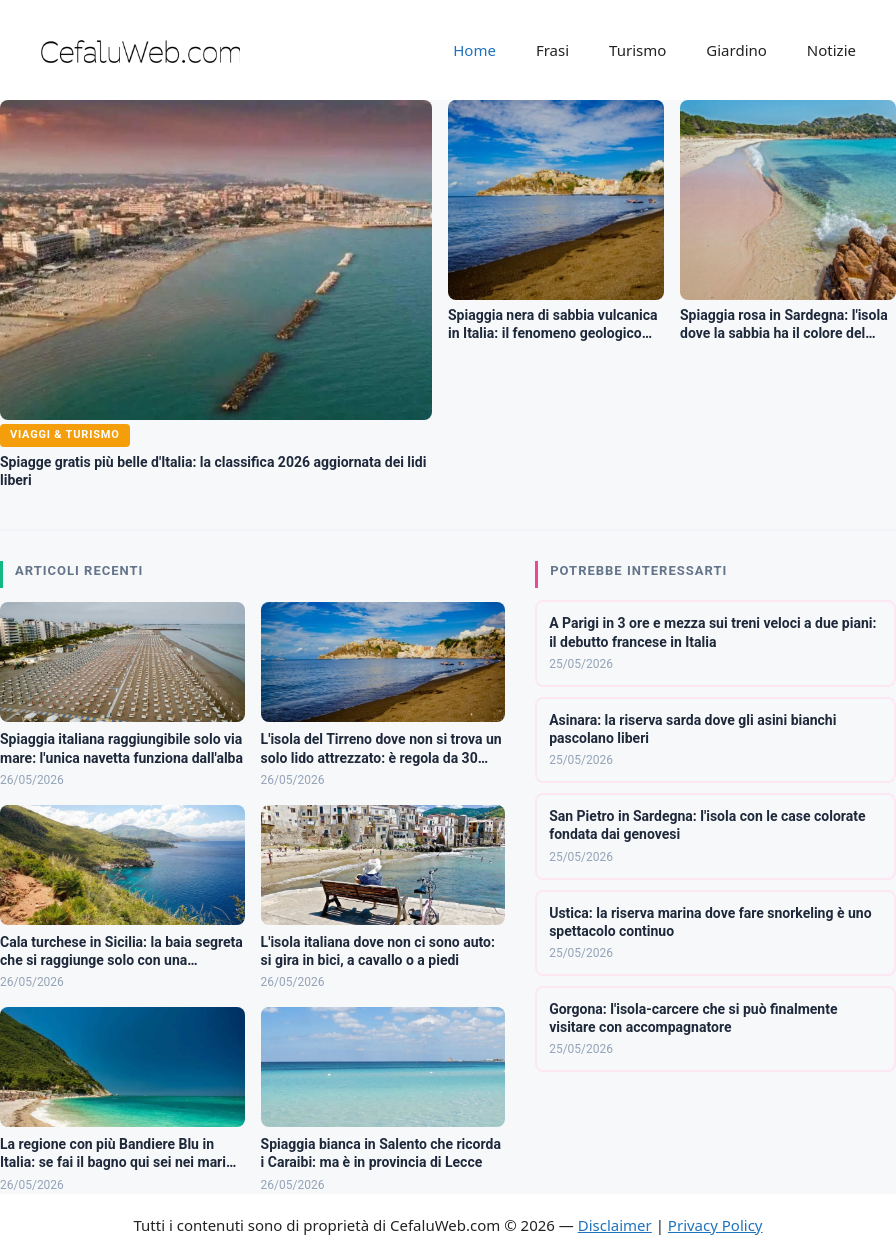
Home (474, 50)
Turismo (637, 50)
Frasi (552, 50)
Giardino (736, 50)
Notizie (831, 50)
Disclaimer (615, 1225)
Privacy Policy (715, 1225)
